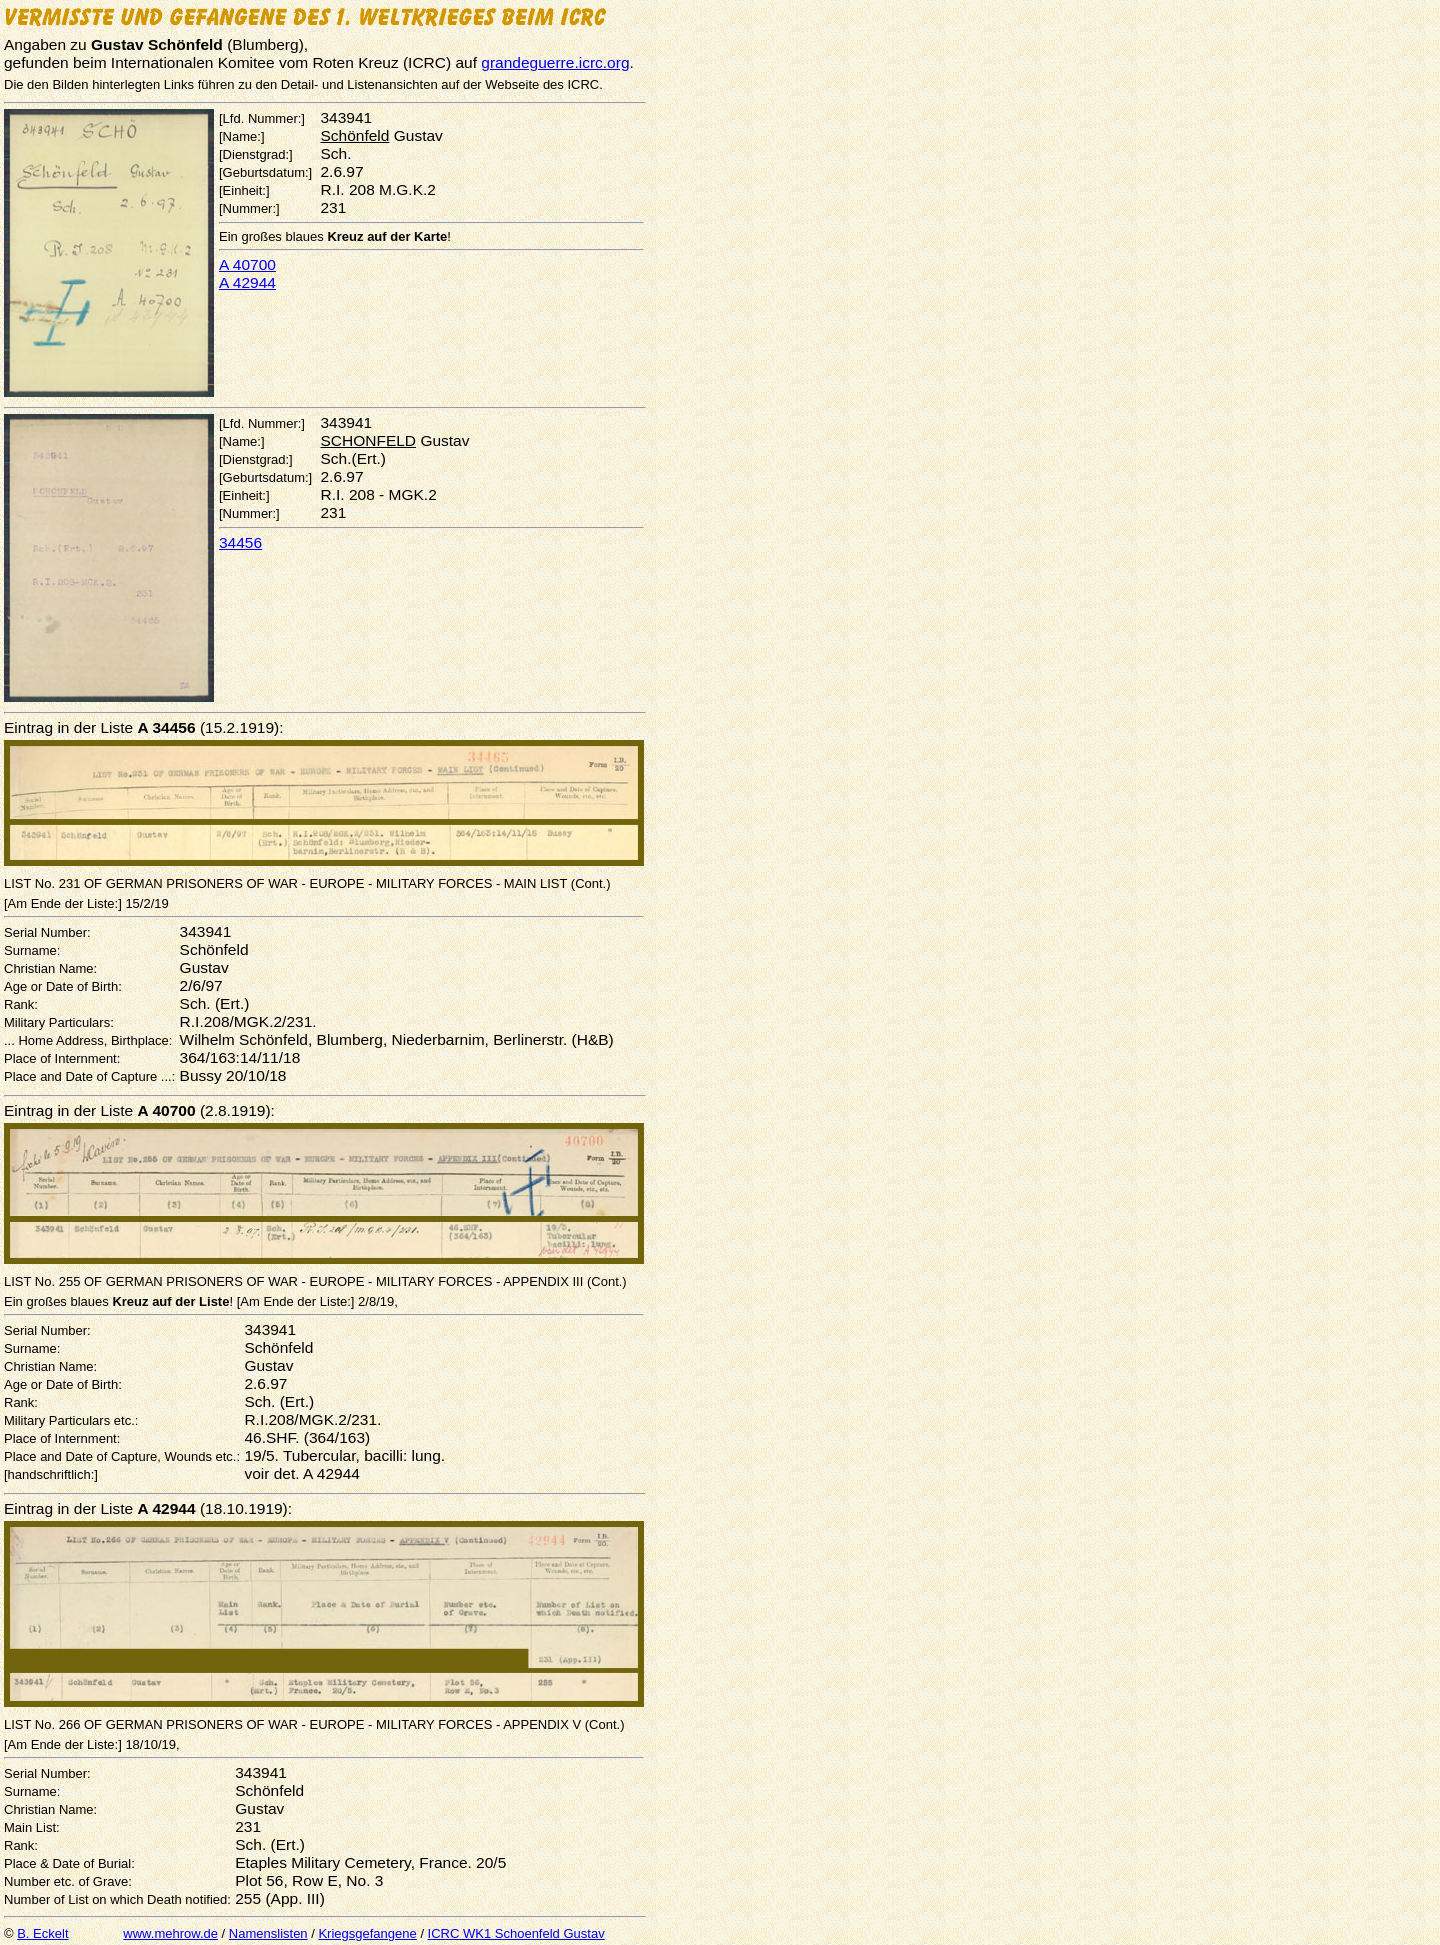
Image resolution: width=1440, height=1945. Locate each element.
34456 (240, 542)
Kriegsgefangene (367, 1933)
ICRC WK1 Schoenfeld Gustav (516, 1933)
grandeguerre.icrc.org (555, 62)
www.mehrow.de (170, 1933)
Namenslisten (268, 1933)
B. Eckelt (42, 1933)
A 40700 (247, 264)
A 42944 (247, 282)
